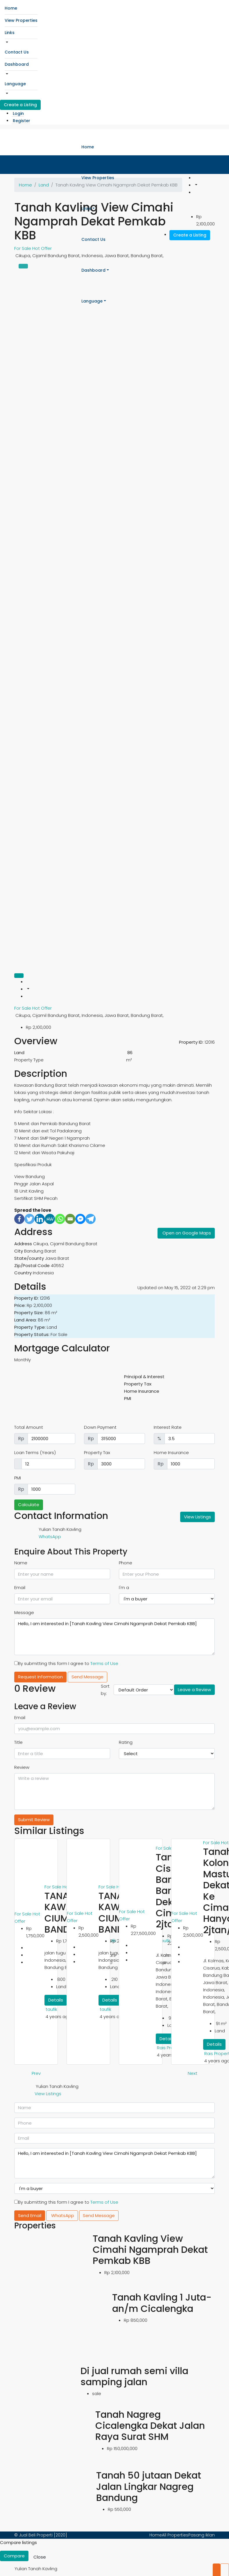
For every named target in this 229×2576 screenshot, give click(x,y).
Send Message (87, 1677)
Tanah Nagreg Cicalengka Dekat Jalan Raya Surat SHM (150, 2425)
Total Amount (28, 1427)
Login (18, 113)
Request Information (40, 1677)
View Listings (197, 1517)
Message (24, 1612)
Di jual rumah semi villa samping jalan (134, 2376)
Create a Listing (20, 105)
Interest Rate (168, 1427)
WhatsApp (50, 1536)
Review (21, 1767)
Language (15, 84)
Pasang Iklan (201, 2535)
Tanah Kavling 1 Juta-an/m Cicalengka (162, 2303)
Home (11, 8)
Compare (14, 2556)
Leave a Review (194, 1690)
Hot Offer (42, 1008)
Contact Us (17, 52)
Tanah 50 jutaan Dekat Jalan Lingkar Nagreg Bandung (148, 2486)
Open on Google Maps (186, 1233)
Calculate (28, 1505)
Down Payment (100, 1427)
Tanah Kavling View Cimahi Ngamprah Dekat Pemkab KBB (150, 2249)
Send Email (29, 2215)
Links (10, 32)
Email (19, 1587)
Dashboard (17, 64)
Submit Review (34, 1820)
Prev (36, 2073)
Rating (126, 1742)
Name (20, 1563)
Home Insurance (171, 1452)
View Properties (21, 20)
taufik (51, 2009)
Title (18, 1742)
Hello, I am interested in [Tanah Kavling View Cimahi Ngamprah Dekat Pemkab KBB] (114, 1636)
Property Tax (97, 1452)
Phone (125, 1563)
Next (192, 2073)
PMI (17, 1478)
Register (21, 121)
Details (55, 2000)
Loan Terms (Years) (35, 1452)
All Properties (175, 2535)
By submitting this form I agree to (66, 1663)
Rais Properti (170, 2048)
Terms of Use (104, 1663)
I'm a (124, 1587)
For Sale (23, 1008)
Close (39, 2557)
